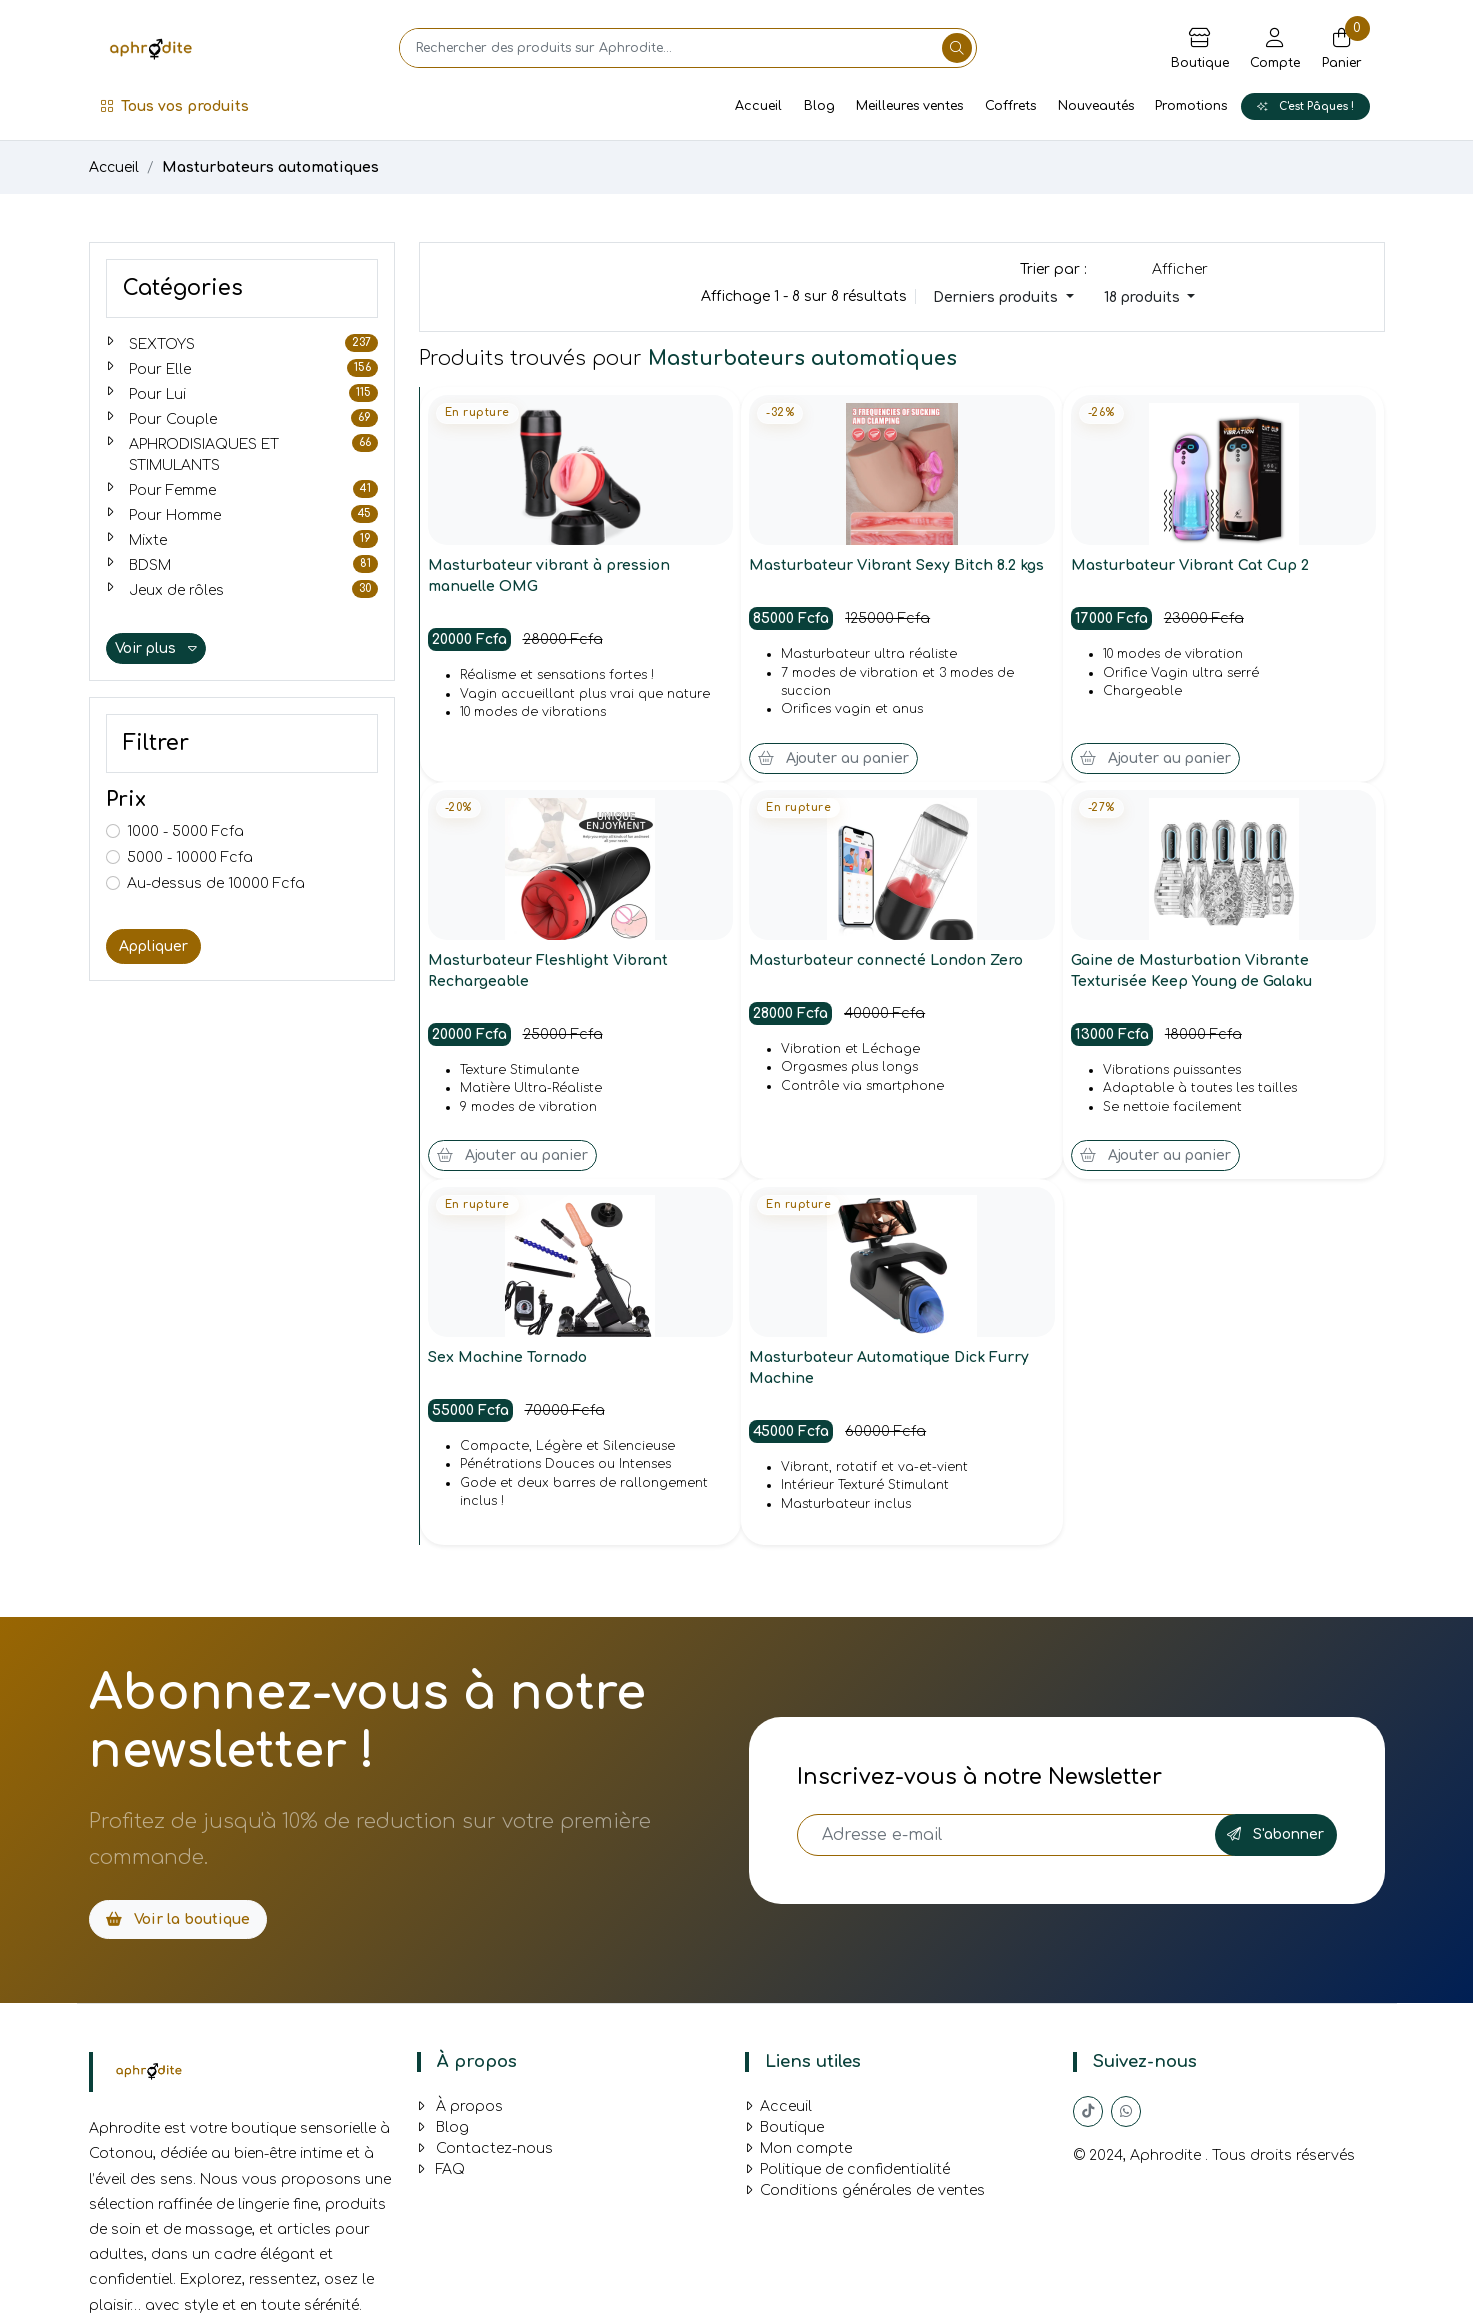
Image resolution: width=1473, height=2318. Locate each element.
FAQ (441, 2169)
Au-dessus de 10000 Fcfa (216, 883)
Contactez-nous (485, 2148)
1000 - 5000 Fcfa (185, 831)
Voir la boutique (178, 1919)
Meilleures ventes (909, 106)
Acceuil (778, 2106)
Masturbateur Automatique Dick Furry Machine (890, 1368)
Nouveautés (1096, 106)
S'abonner (1275, 1834)
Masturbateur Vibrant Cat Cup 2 (1190, 565)
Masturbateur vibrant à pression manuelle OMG (550, 576)
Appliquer (153, 946)
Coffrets (1010, 106)
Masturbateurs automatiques (270, 167)
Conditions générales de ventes (865, 2190)
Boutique (784, 2127)
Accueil (758, 106)
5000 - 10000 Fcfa (190, 857)
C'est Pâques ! (1305, 106)
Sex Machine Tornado (508, 1357)
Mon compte (798, 2148)
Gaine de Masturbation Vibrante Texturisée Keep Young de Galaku (1192, 971)
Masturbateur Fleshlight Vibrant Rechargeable (549, 971)
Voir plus (156, 648)
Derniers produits (997, 297)
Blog (819, 106)
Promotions (1191, 106)
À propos (460, 2106)
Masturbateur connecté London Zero (886, 960)
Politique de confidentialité (847, 2169)
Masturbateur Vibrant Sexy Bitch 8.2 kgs (897, 565)
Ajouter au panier (833, 758)
